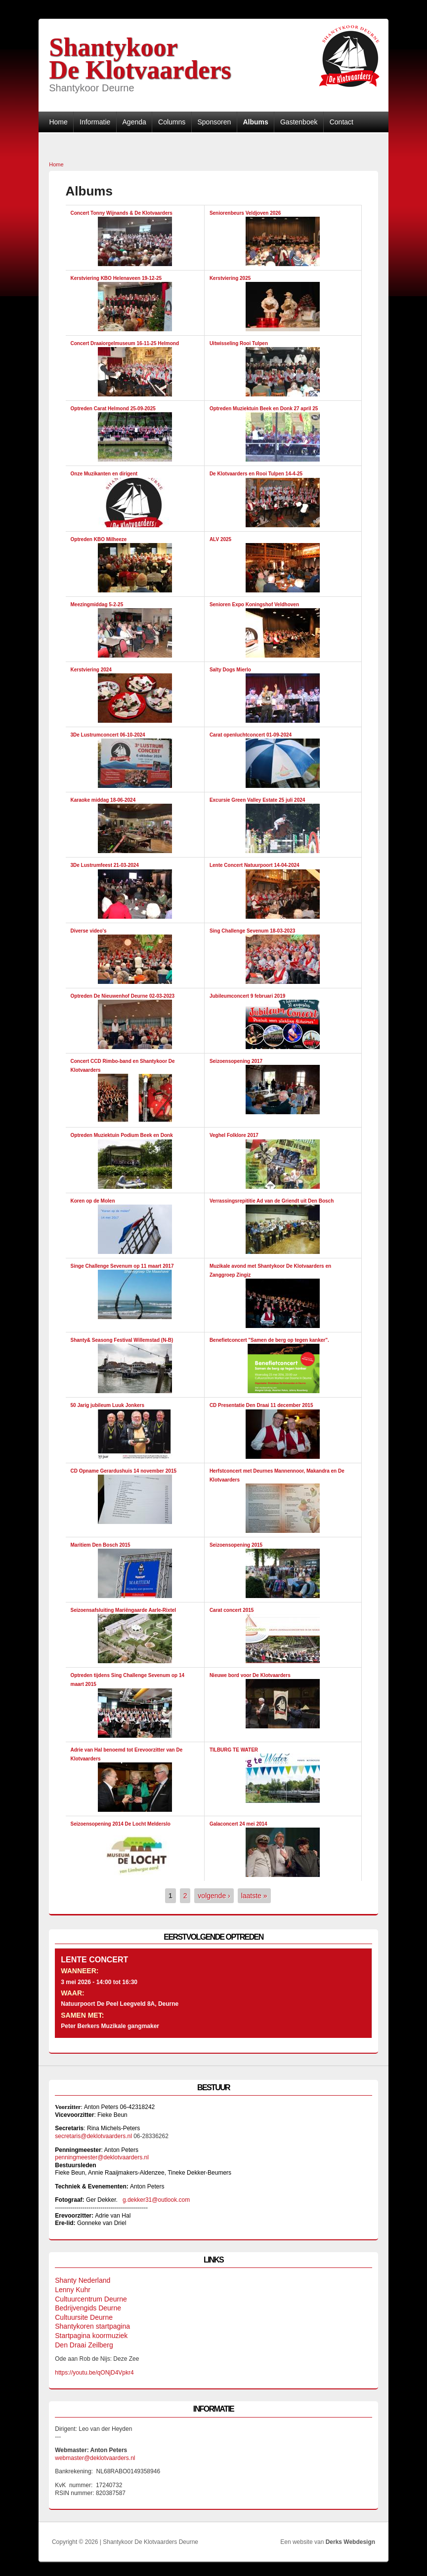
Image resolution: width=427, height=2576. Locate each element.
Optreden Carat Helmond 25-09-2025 (113, 408)
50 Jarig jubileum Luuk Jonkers (108, 1405)
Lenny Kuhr (72, 2290)
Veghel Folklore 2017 (234, 1135)
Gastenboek (299, 122)
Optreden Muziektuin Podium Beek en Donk (122, 1135)
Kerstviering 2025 (230, 278)
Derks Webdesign (350, 2541)
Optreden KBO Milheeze (99, 539)
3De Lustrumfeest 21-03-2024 (105, 865)
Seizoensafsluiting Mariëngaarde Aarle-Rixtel (123, 1610)
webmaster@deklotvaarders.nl (95, 2458)
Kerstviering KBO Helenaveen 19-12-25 (116, 278)
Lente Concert (94, 1959)
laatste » (254, 1896)
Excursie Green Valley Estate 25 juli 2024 (257, 800)
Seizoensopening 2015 (236, 1545)
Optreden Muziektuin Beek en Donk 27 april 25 (264, 408)
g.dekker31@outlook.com (156, 2199)
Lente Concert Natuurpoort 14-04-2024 (254, 865)
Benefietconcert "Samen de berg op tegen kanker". (269, 1340)
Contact (341, 122)
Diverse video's (89, 931)
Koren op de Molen (93, 1201)
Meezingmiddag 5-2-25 (97, 604)
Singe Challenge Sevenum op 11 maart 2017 (122, 1266)
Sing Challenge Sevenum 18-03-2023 (252, 931)
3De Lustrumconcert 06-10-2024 (108, 735)
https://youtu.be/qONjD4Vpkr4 (96, 2372)
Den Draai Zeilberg (84, 2345)
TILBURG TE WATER (234, 1750)
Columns (171, 122)
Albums (255, 122)
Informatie (95, 122)
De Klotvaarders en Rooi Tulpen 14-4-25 (256, 473)
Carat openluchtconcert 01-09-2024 (251, 735)
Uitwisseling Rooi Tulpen (239, 343)
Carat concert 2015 (232, 1610)
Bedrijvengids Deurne (88, 2308)
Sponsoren (214, 122)
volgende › (214, 1896)
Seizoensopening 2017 (236, 1061)
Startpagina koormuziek (91, 2336)
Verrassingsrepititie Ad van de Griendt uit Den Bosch (272, 1201)
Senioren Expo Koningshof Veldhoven (254, 604)
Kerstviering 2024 (91, 669)
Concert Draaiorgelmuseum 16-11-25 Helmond (125, 343)
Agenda (134, 122)
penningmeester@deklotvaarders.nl (102, 2157)
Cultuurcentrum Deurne (91, 2299)
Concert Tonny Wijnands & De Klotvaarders (121, 213)
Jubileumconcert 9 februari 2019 (247, 996)
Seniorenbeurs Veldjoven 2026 (245, 213)
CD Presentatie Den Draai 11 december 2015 (261, 1405)
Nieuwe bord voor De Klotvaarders (250, 1675)
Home (58, 122)
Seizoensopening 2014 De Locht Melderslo (121, 1824)
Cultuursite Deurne (84, 2317)
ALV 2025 (220, 539)
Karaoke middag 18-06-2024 (103, 800)
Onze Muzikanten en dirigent (104, 473)
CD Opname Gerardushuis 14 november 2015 (124, 1471)
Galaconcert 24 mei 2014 (238, 1824)
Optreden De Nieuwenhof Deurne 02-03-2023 (123, 996)
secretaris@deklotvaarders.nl (93, 2136)
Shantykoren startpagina (92, 2326)
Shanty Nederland (82, 2280)
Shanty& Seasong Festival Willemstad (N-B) (122, 1340)
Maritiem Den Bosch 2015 (100, 1545)
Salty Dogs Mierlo (230, 669)
